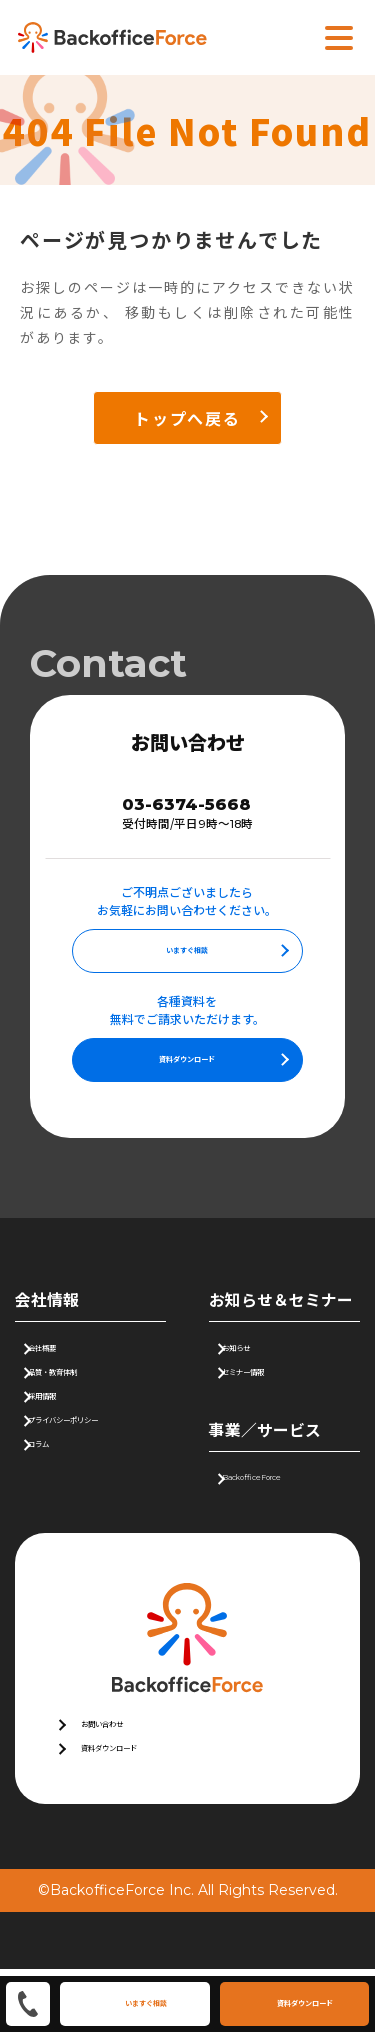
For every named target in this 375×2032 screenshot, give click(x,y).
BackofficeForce (290, 1515)
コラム (60, 1502)
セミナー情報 (275, 1399)
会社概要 (67, 1364)
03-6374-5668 (187, 808)
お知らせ (261, 1364)
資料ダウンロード (187, 1070)
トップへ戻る (187, 418)
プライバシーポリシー (109, 1467)
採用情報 (67, 1433)
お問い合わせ (123, 1772)
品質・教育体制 (88, 1399)
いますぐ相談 (187, 961)
